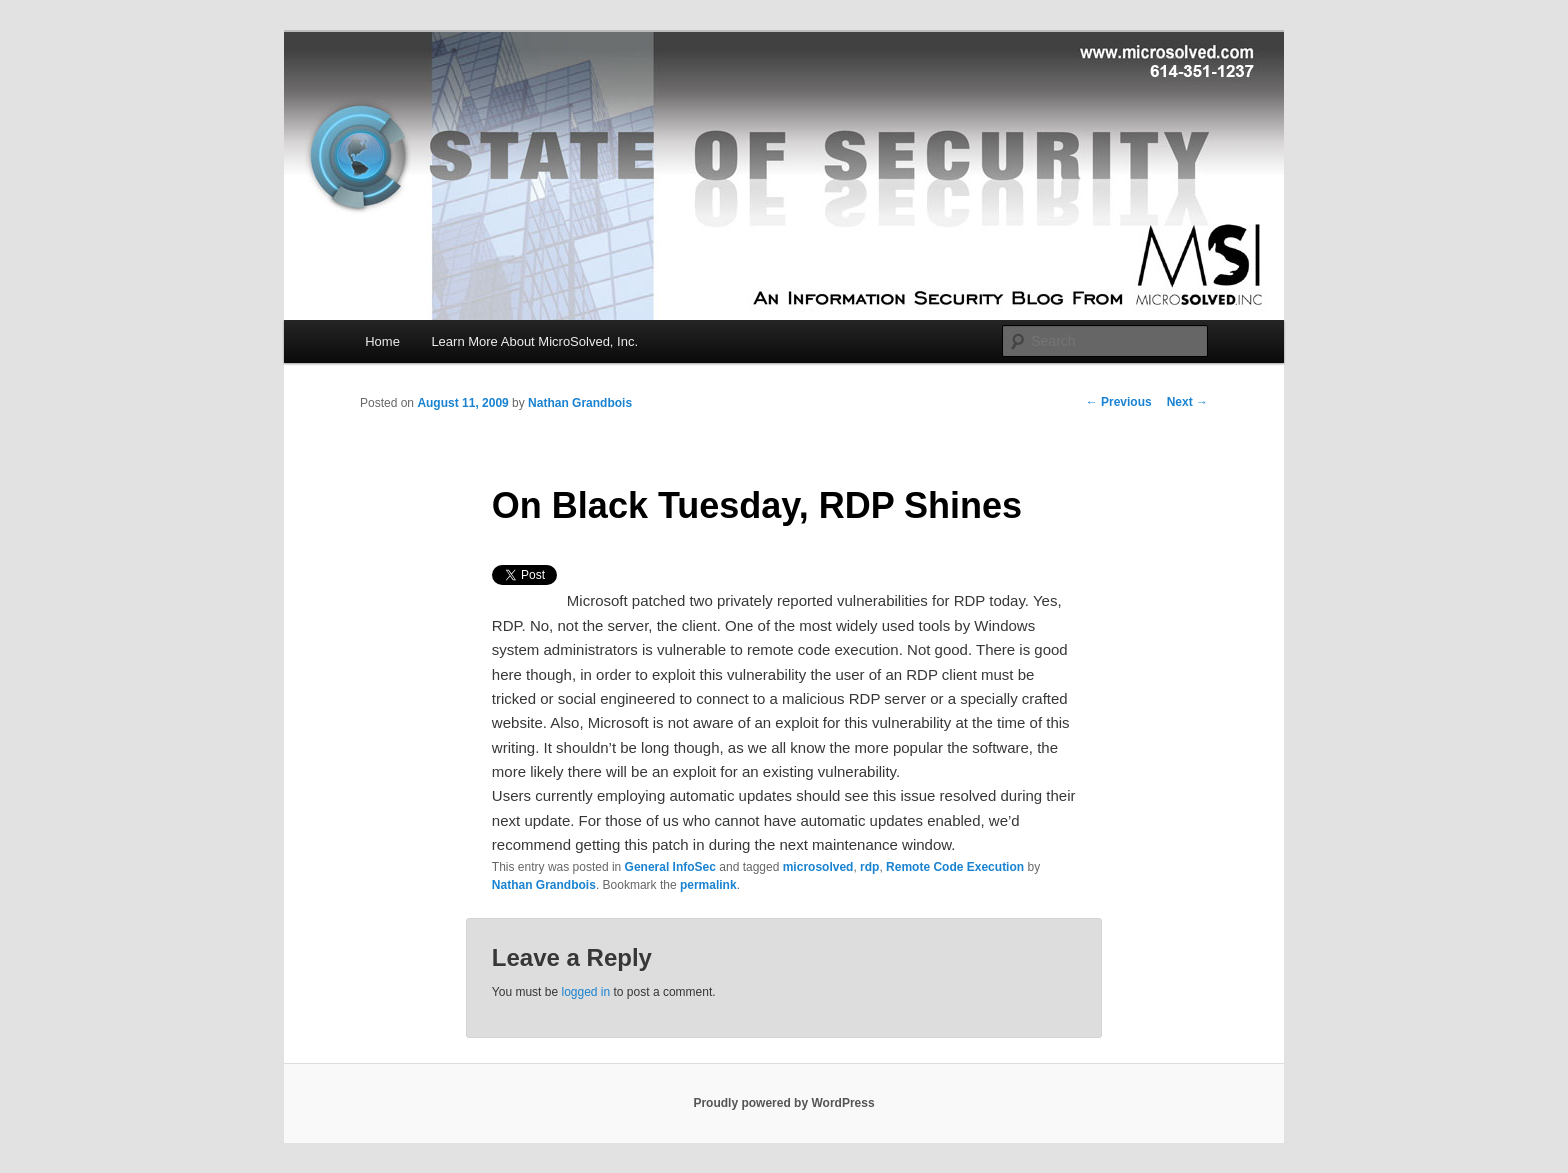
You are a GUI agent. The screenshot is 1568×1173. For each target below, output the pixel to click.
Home (382, 341)
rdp (869, 867)
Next (1187, 402)
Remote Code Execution (955, 867)
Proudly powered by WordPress (783, 1103)
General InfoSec (670, 867)
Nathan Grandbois (580, 403)
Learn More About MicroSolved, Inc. (534, 341)
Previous (1119, 402)
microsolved (818, 867)
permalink (708, 885)
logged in (585, 992)
